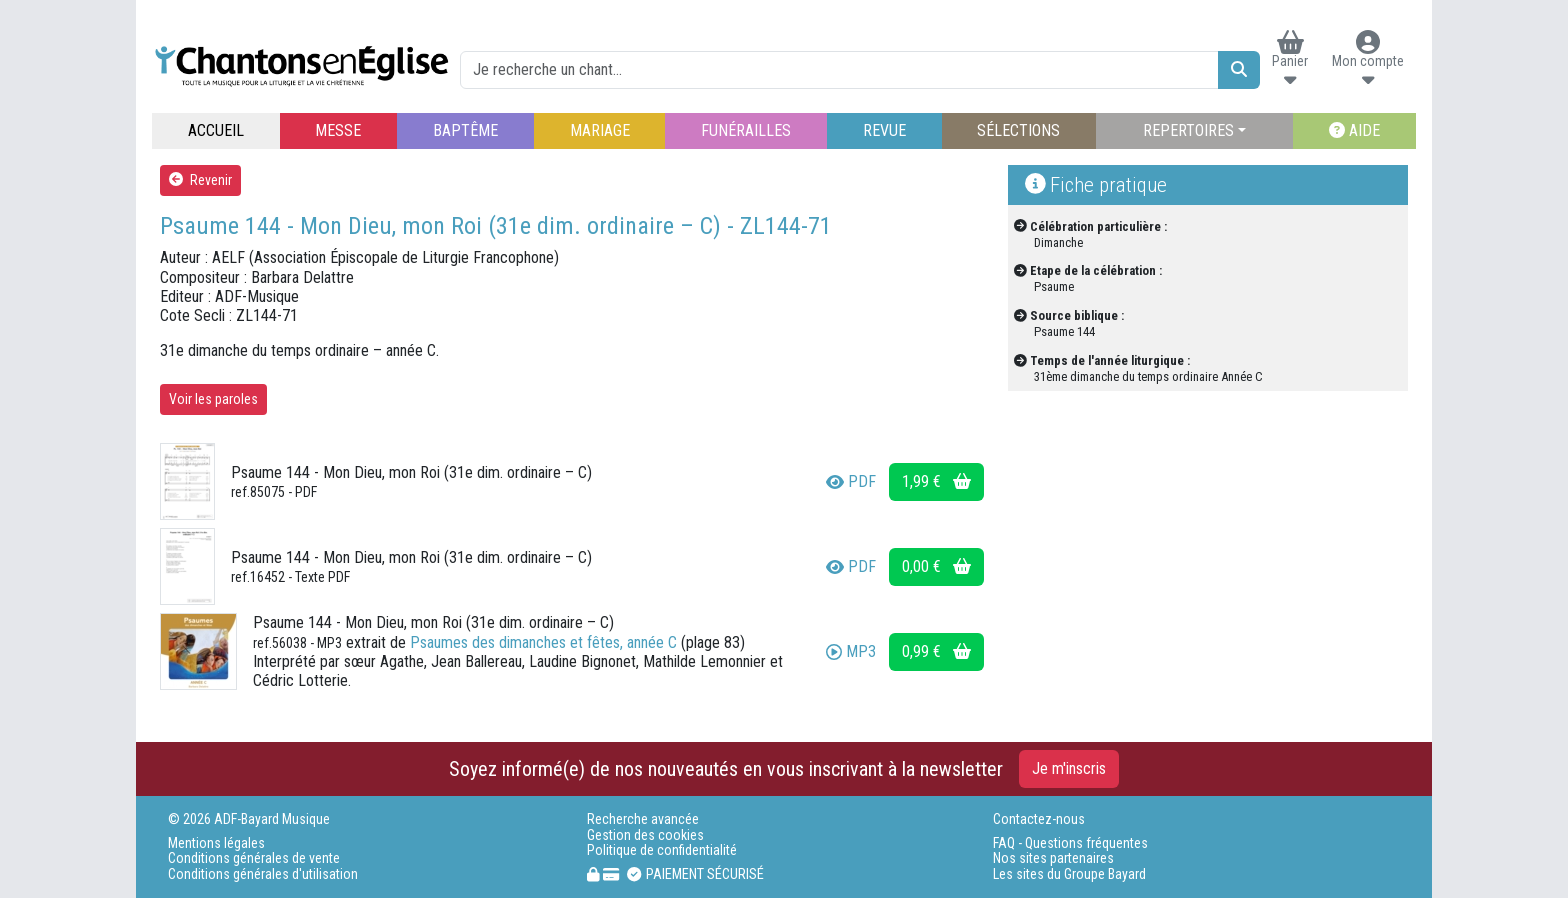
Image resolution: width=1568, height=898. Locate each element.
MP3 (851, 651)
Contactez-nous (1039, 819)
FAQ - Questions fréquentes (1070, 843)
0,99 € (936, 651)
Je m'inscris (1069, 768)
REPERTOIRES (1188, 130)
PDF (851, 481)
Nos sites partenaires (1053, 858)
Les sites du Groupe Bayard (1069, 874)
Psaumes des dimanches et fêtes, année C (543, 642)
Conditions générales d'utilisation (263, 874)
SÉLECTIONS (1018, 130)
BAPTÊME (465, 130)
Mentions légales (216, 843)
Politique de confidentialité (662, 850)
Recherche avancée (643, 819)
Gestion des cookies (645, 835)
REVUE (884, 130)
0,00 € (936, 566)
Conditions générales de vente (254, 858)
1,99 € (936, 481)
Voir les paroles (213, 399)
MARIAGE (600, 130)
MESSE (338, 130)
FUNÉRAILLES (746, 130)
